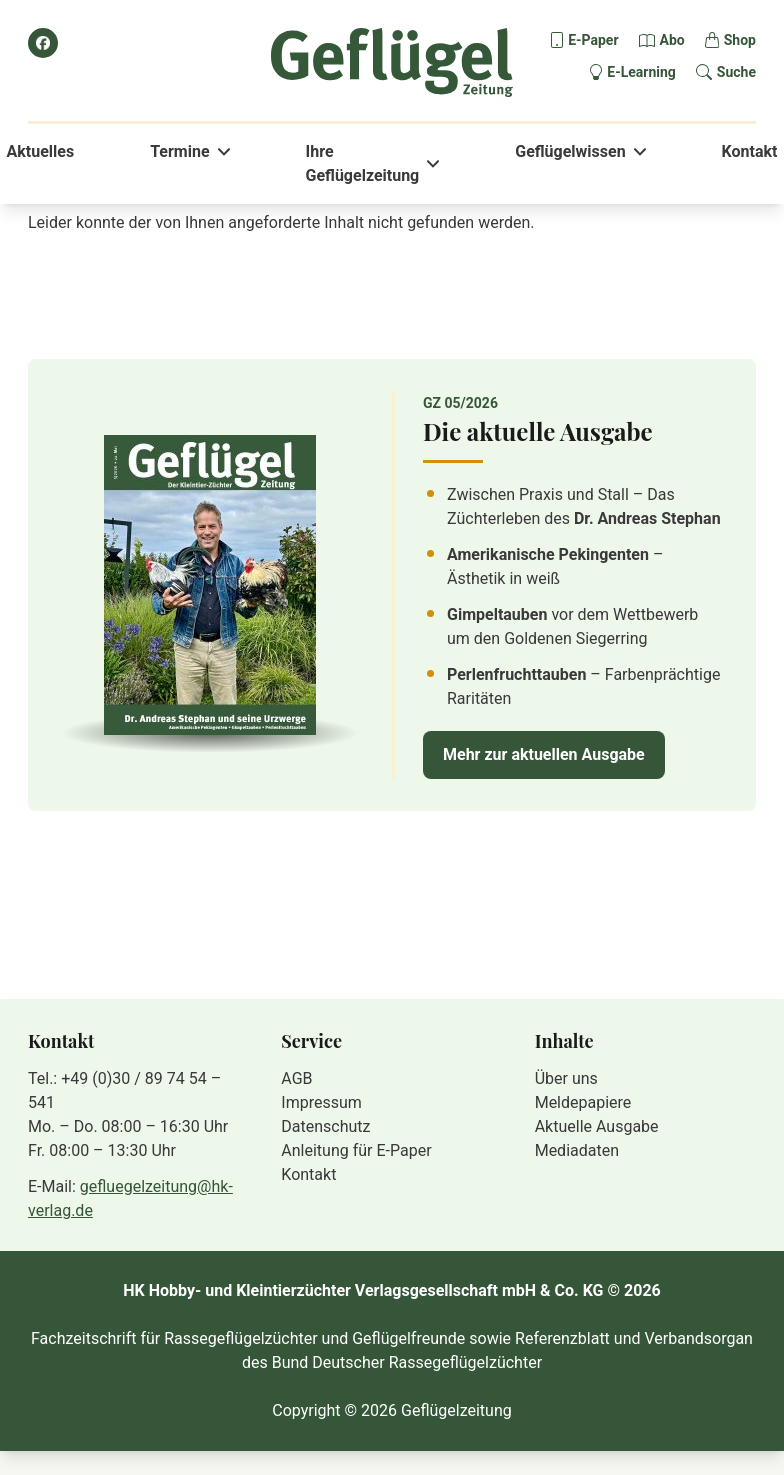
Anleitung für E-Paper (356, 1150)
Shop (740, 40)
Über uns (566, 1078)
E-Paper (593, 40)
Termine (179, 151)
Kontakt (750, 151)
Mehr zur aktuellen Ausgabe (544, 754)
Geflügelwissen (570, 151)
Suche (736, 72)
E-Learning (641, 72)
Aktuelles (41, 151)
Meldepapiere (583, 1102)
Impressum (321, 1102)
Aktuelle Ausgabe (597, 1126)
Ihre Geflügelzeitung (363, 163)
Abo (672, 40)
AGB (296, 1078)
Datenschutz (325, 1126)
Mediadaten (577, 1150)
